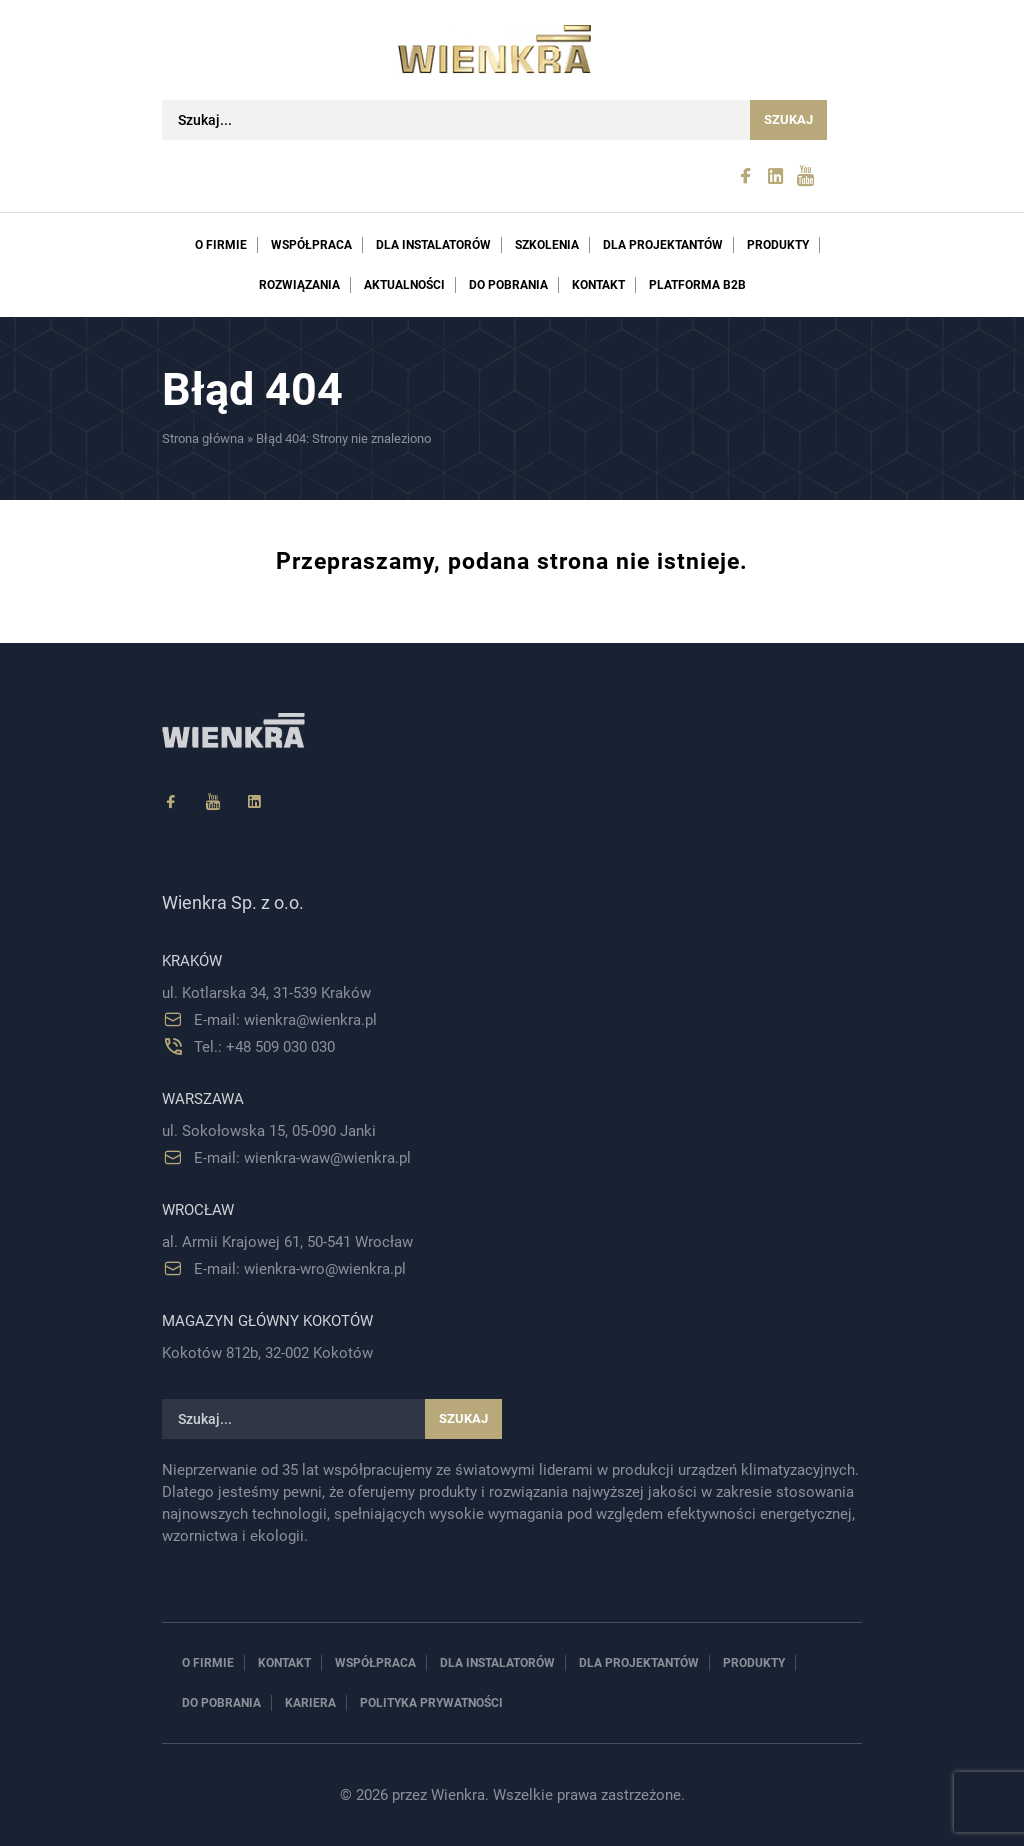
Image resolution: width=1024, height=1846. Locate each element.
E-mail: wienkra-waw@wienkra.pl (302, 1158)
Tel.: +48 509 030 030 (264, 1047)
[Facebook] (171, 802)
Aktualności (404, 285)
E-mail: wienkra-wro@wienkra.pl (300, 1269)
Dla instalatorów (433, 245)
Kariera (310, 1703)
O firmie (221, 245)
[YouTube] (213, 802)
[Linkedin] (255, 802)
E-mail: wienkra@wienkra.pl (285, 1020)
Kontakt (598, 285)
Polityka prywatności (431, 1703)
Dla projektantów (663, 245)
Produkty (778, 245)
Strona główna (203, 438)
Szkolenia (547, 245)
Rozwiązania (299, 285)
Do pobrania (508, 285)
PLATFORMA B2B (697, 285)
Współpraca (311, 245)
